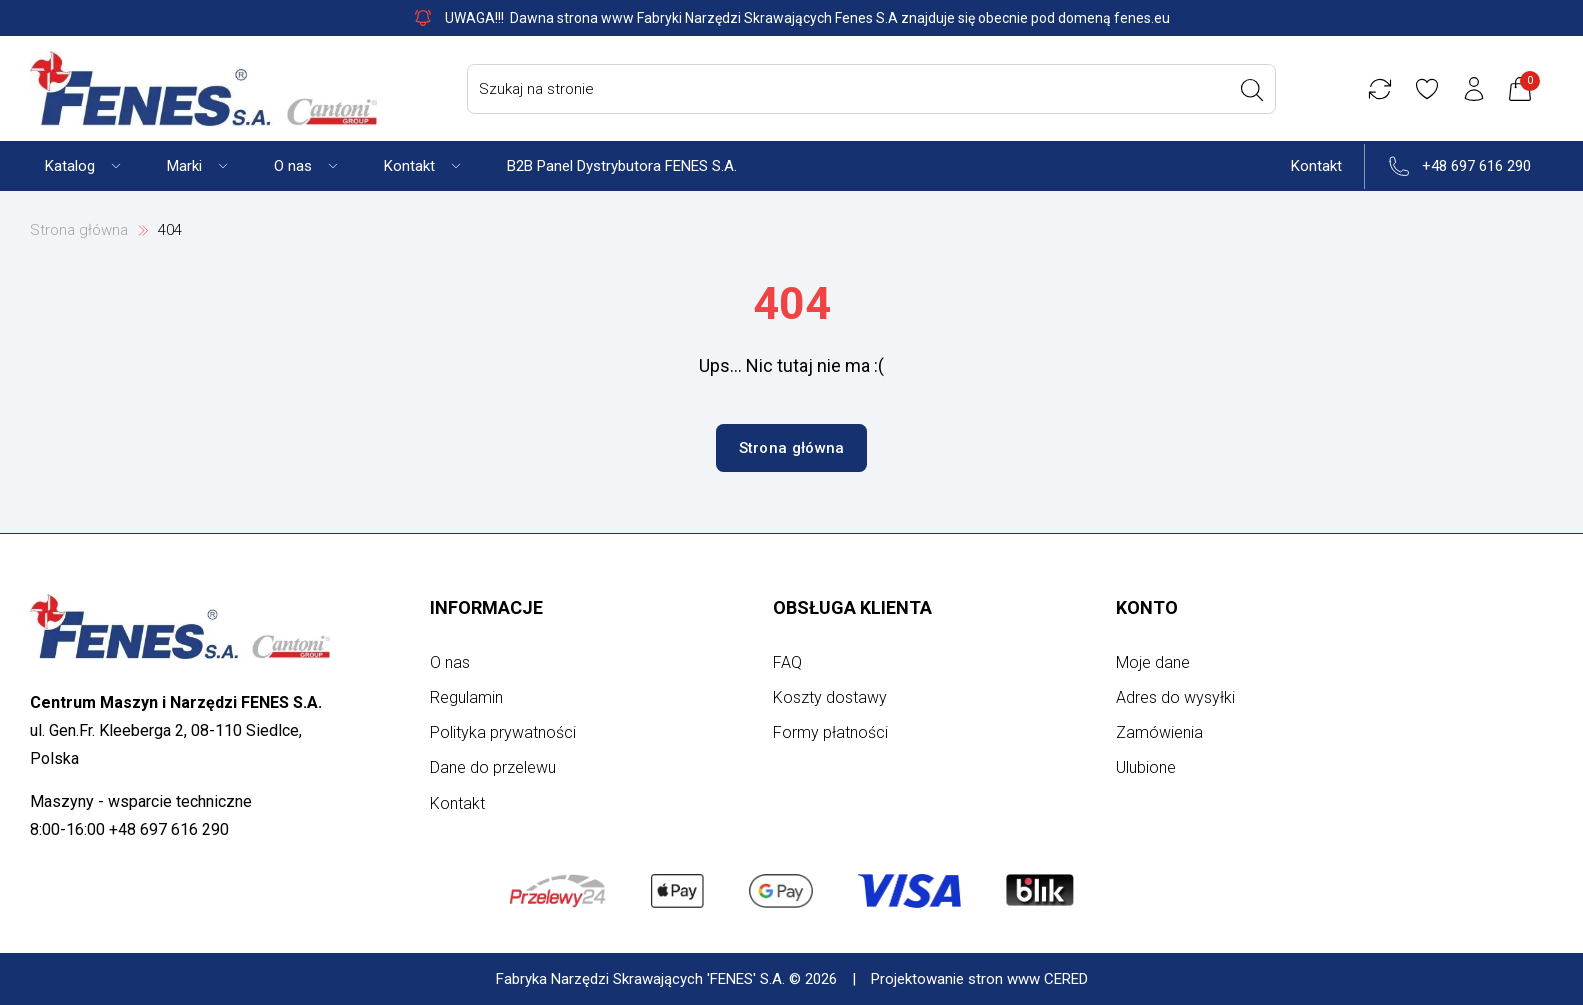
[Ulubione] (1427, 89)
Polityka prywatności (503, 732)
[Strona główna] (203, 88)
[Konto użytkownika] (1474, 89)
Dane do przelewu (493, 767)
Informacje (486, 607)
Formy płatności (830, 732)
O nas (450, 662)
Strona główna (79, 230)
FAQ (787, 662)
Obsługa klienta (852, 607)
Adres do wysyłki (1175, 697)
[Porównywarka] (1380, 89)
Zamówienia (1159, 732)
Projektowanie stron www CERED (979, 979)
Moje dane (1153, 662)
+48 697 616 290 (1476, 166)
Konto (1147, 607)
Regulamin (466, 697)
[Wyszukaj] (1252, 90)
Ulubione (1146, 767)
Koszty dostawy (830, 697)
